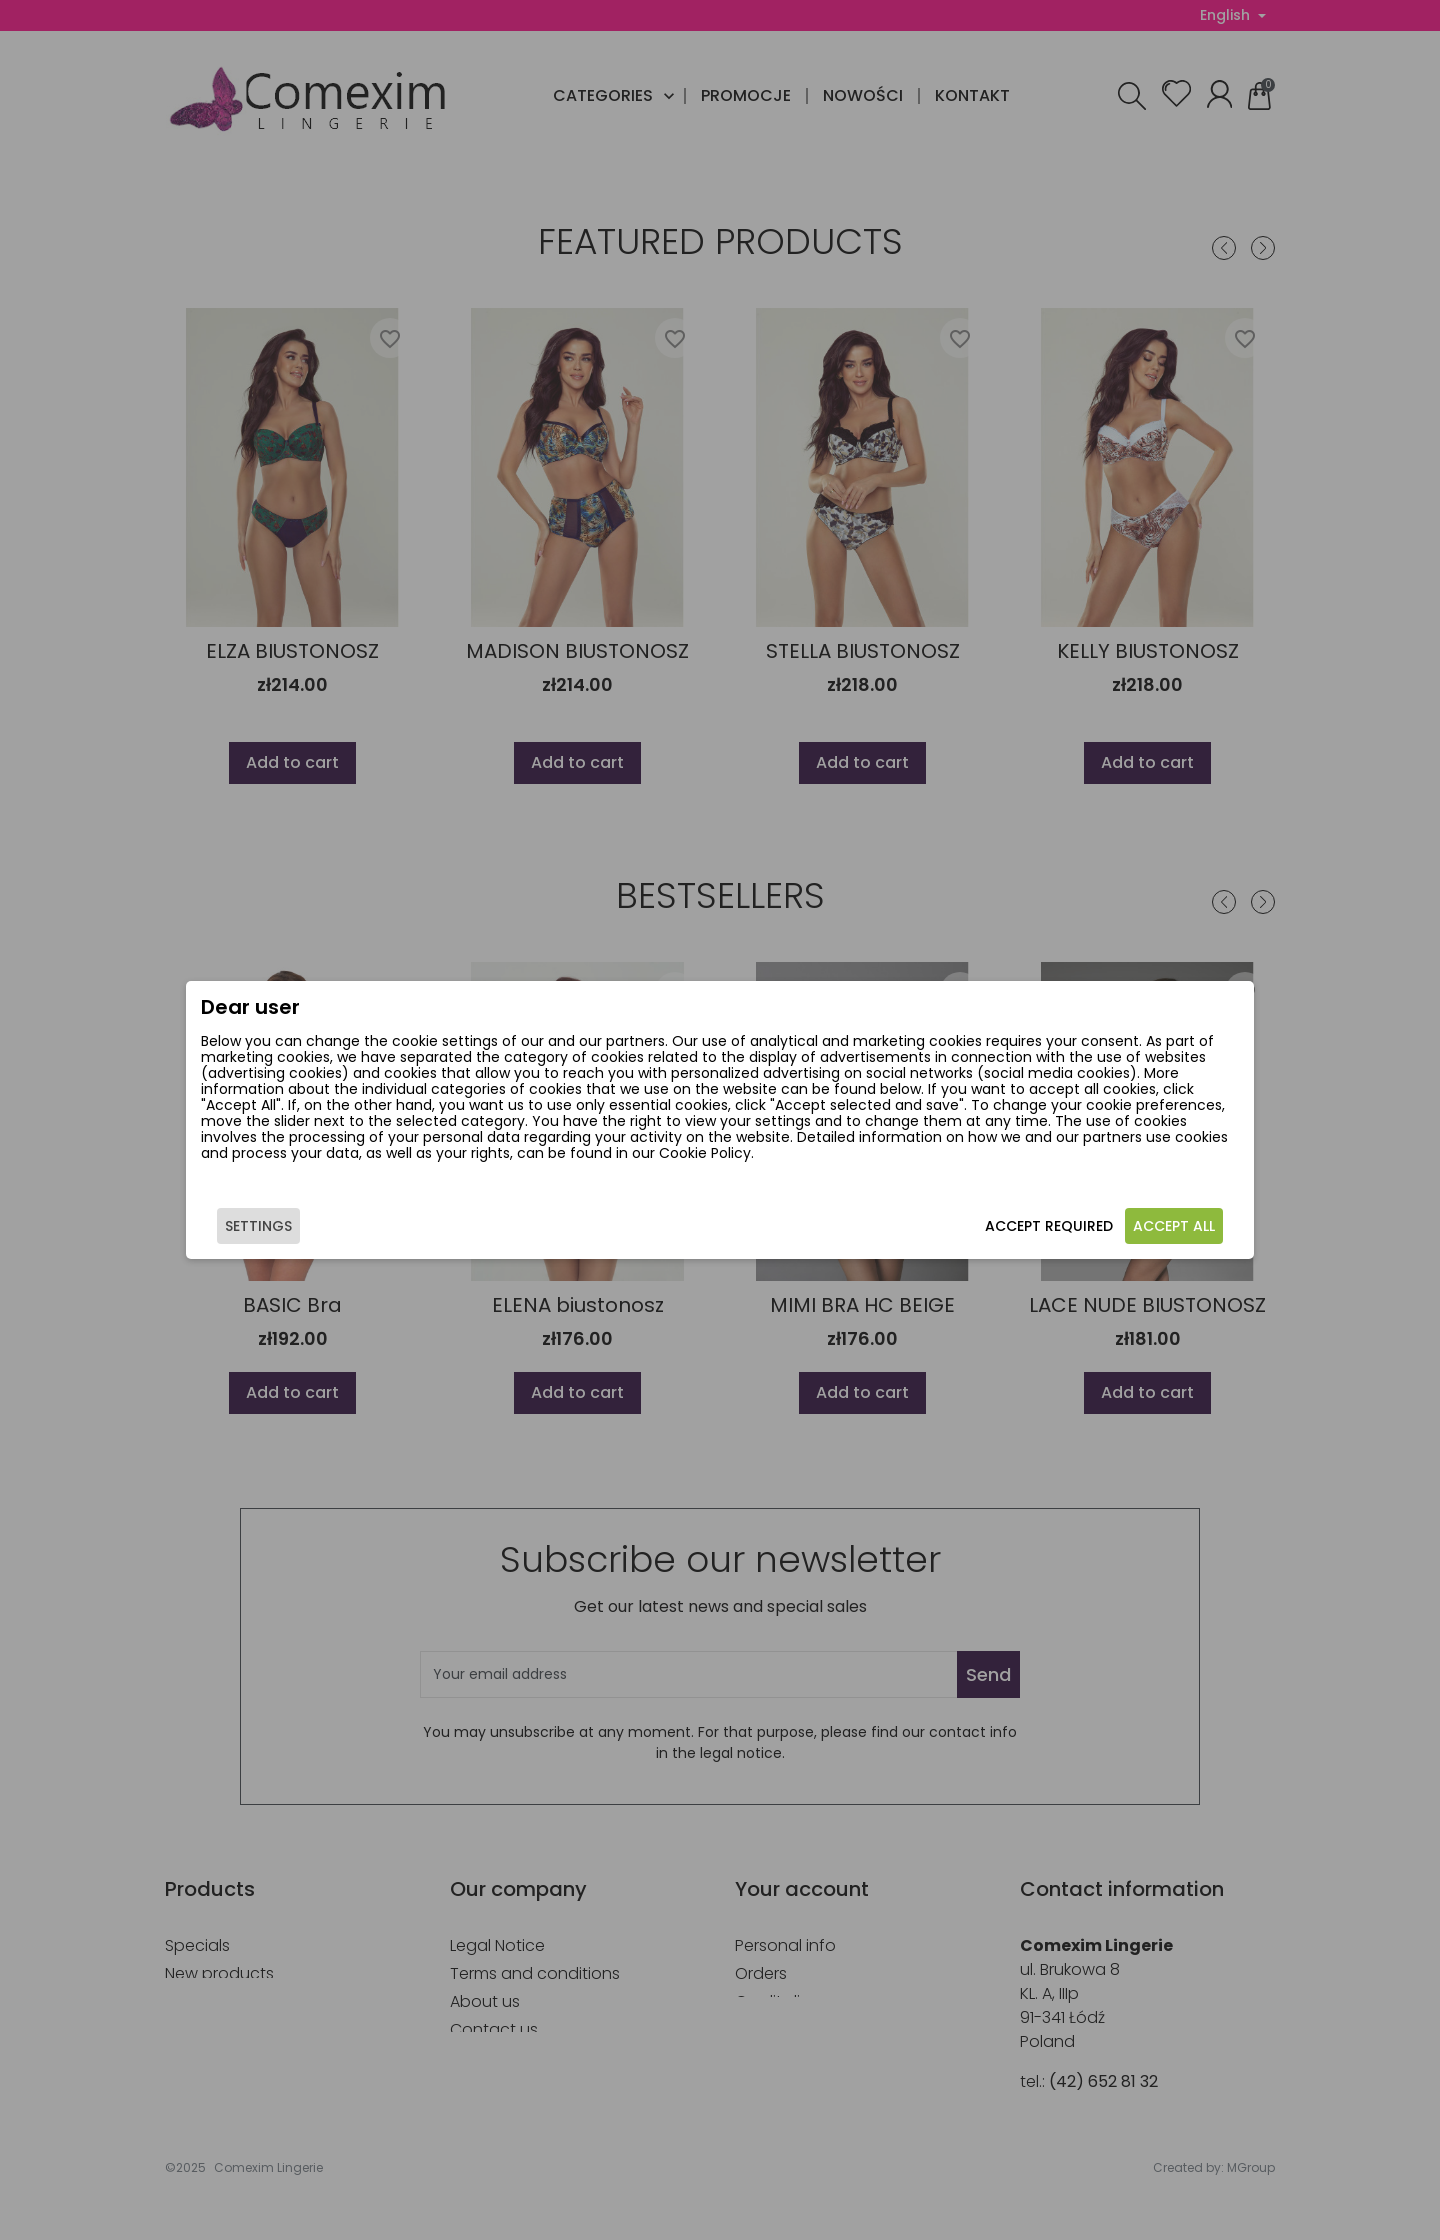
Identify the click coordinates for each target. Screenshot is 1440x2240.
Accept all (1128, 1234)
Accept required (1003, 1234)
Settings (304, 1234)
